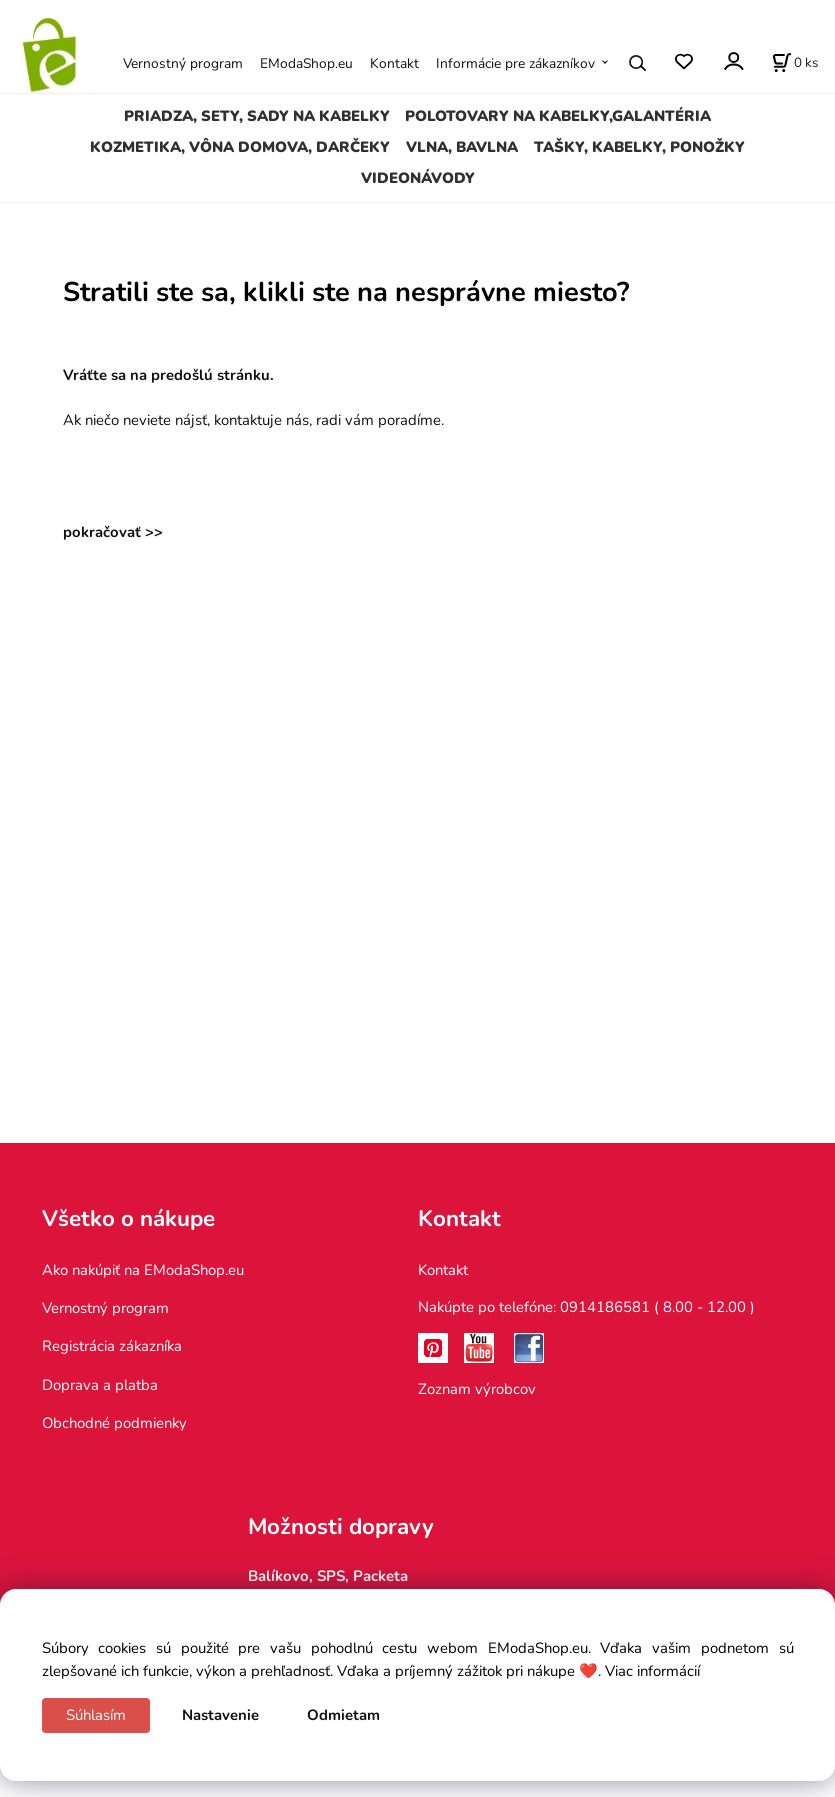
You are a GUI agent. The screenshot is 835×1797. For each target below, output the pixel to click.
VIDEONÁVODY (418, 178)
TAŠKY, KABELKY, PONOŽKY (639, 147)
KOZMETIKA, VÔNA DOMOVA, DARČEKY (240, 147)
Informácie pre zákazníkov (515, 63)
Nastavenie (220, 1715)
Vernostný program (183, 63)
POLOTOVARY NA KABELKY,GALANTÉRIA (558, 116)
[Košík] (795, 63)
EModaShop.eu (306, 63)
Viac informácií (652, 1671)
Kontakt (394, 63)
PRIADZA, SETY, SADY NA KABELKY (257, 116)
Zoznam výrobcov (477, 1389)
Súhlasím (96, 1715)
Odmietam (343, 1715)
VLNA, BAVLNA (462, 147)
